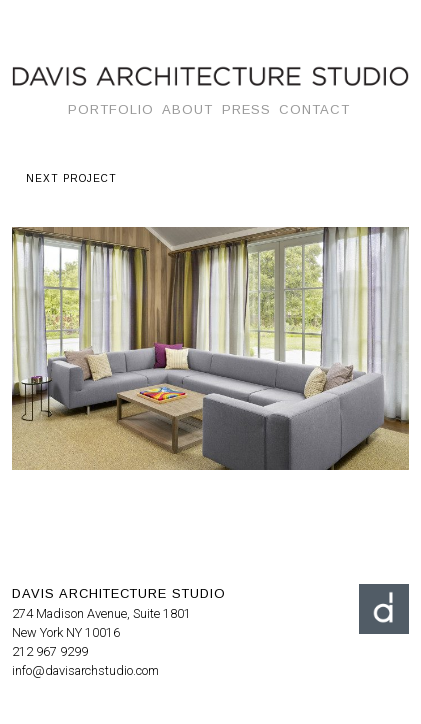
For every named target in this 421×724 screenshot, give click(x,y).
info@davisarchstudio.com (85, 670)
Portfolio (111, 109)
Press (246, 109)
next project (71, 178)
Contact (314, 109)
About (187, 109)
